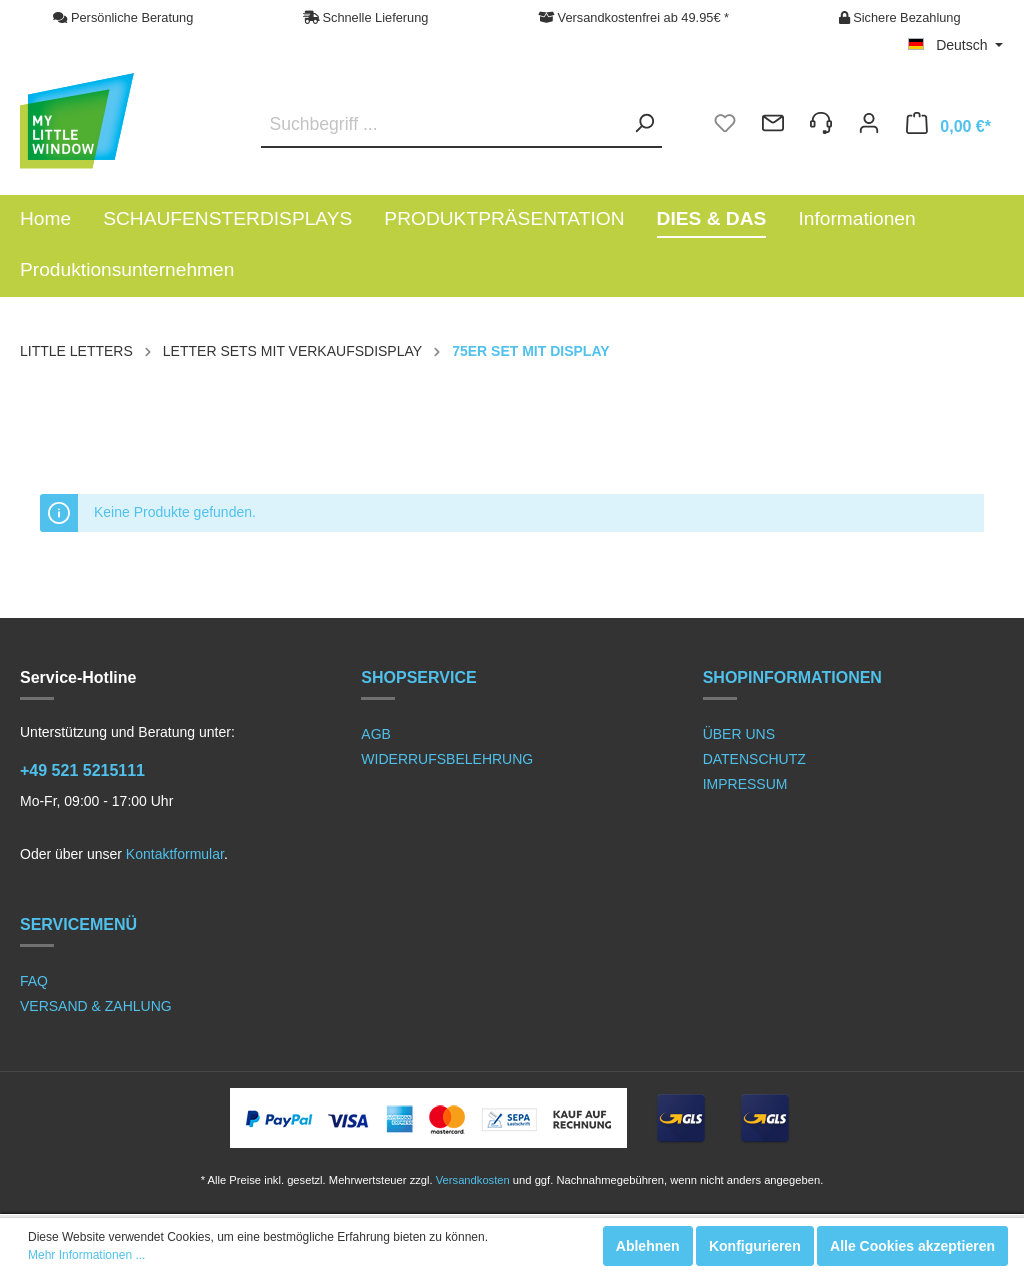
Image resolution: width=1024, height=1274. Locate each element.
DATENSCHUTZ (754, 759)
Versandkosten (473, 1180)
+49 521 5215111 (82, 770)
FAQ (34, 981)
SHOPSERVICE (418, 677)
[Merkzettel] (725, 125)
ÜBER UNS (739, 734)
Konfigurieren (755, 1246)
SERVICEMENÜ (78, 924)
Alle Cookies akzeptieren (912, 1246)
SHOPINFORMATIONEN (792, 677)
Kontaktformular (175, 854)
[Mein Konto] (869, 125)
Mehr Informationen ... (86, 1255)
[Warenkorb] (948, 125)
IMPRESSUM (745, 784)
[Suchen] (638, 124)
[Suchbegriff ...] (461, 125)
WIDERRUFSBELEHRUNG (447, 759)
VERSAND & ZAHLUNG (96, 1006)
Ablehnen (648, 1246)
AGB (376, 734)
